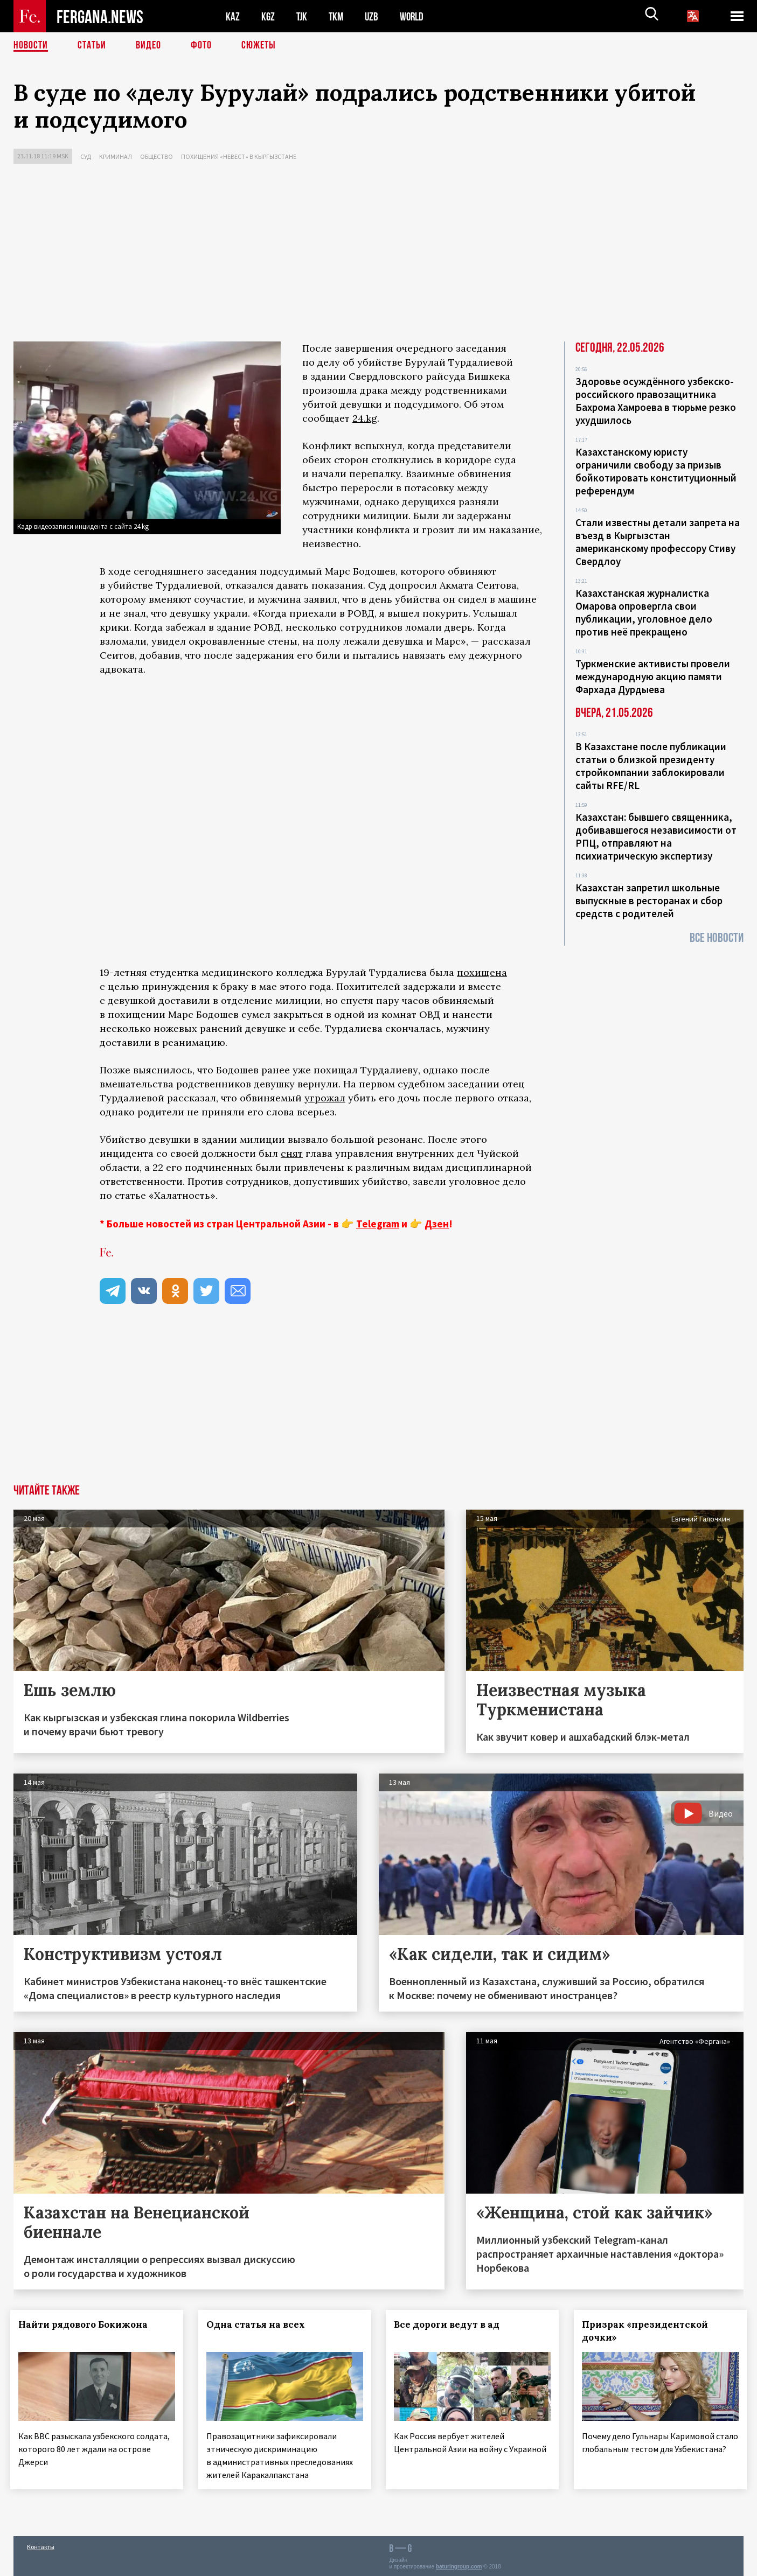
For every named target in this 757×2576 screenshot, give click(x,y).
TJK (303, 16)
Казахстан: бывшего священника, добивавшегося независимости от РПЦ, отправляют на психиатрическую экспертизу (656, 836)
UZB (374, 16)
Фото (201, 45)
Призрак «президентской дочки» (648, 2331)
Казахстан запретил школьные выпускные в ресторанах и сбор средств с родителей (649, 900)
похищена (482, 972)
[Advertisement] (378, 255)
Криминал (115, 156)
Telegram (377, 1223)
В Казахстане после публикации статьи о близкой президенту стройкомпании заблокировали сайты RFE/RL (650, 766)
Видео (148, 45)
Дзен (437, 1223)
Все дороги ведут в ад (450, 2324)
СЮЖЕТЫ (258, 45)
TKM (338, 16)
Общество (156, 156)
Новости (30, 45)
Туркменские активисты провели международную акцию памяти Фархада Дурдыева (652, 676)
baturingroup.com (459, 2564)
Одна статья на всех (259, 2324)
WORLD (415, 16)
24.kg (364, 418)
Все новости (717, 938)
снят (292, 1153)
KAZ (233, 16)
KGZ (268, 16)
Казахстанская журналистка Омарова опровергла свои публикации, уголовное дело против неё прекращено (643, 612)
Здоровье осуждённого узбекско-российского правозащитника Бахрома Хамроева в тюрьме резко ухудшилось (655, 401)
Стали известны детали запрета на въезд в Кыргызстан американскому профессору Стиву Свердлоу (657, 542)
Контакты (40, 2544)
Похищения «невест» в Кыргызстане (238, 156)
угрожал (324, 1098)
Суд (85, 156)
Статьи (92, 45)
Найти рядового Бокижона (86, 2324)
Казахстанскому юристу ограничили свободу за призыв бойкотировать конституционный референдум (656, 471)
